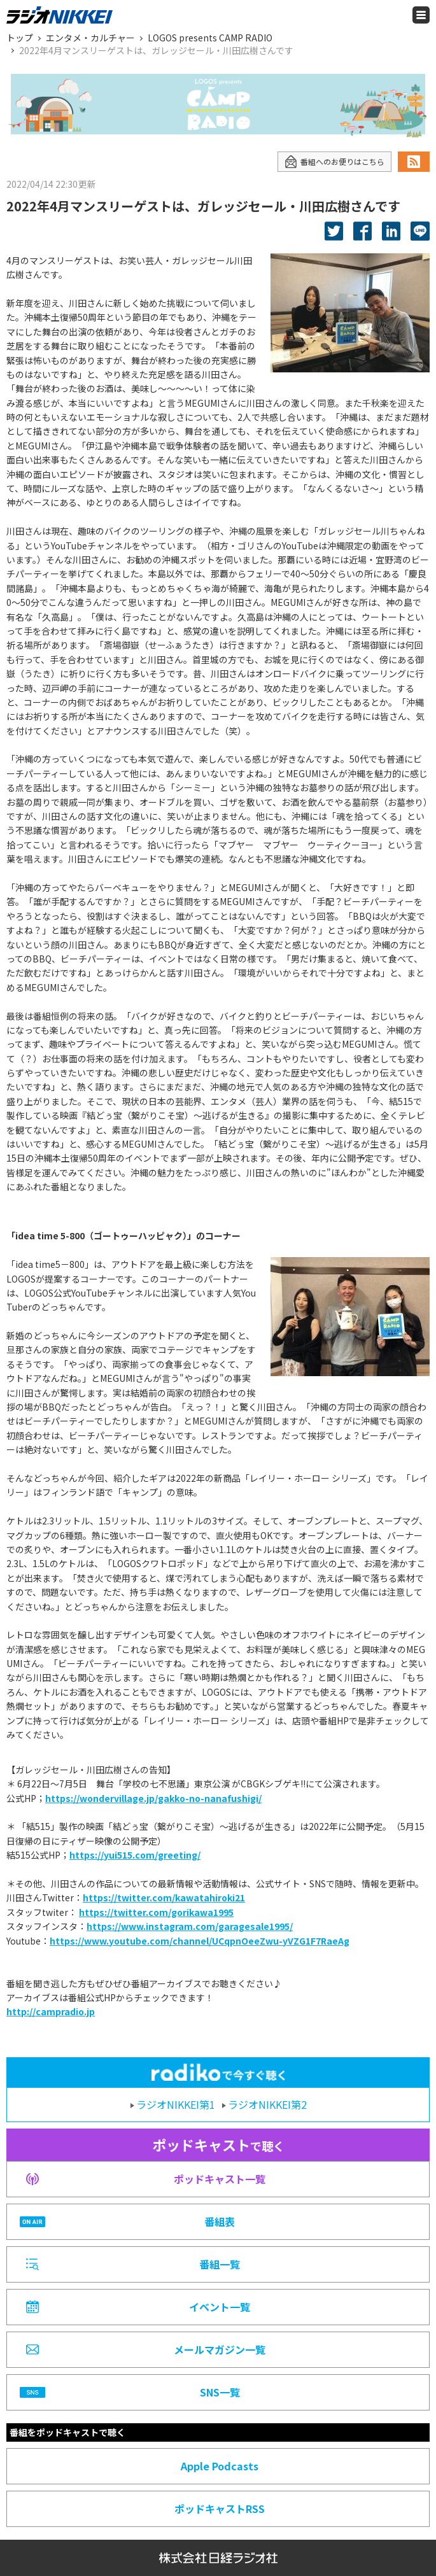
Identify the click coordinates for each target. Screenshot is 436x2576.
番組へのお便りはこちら (334, 161)
